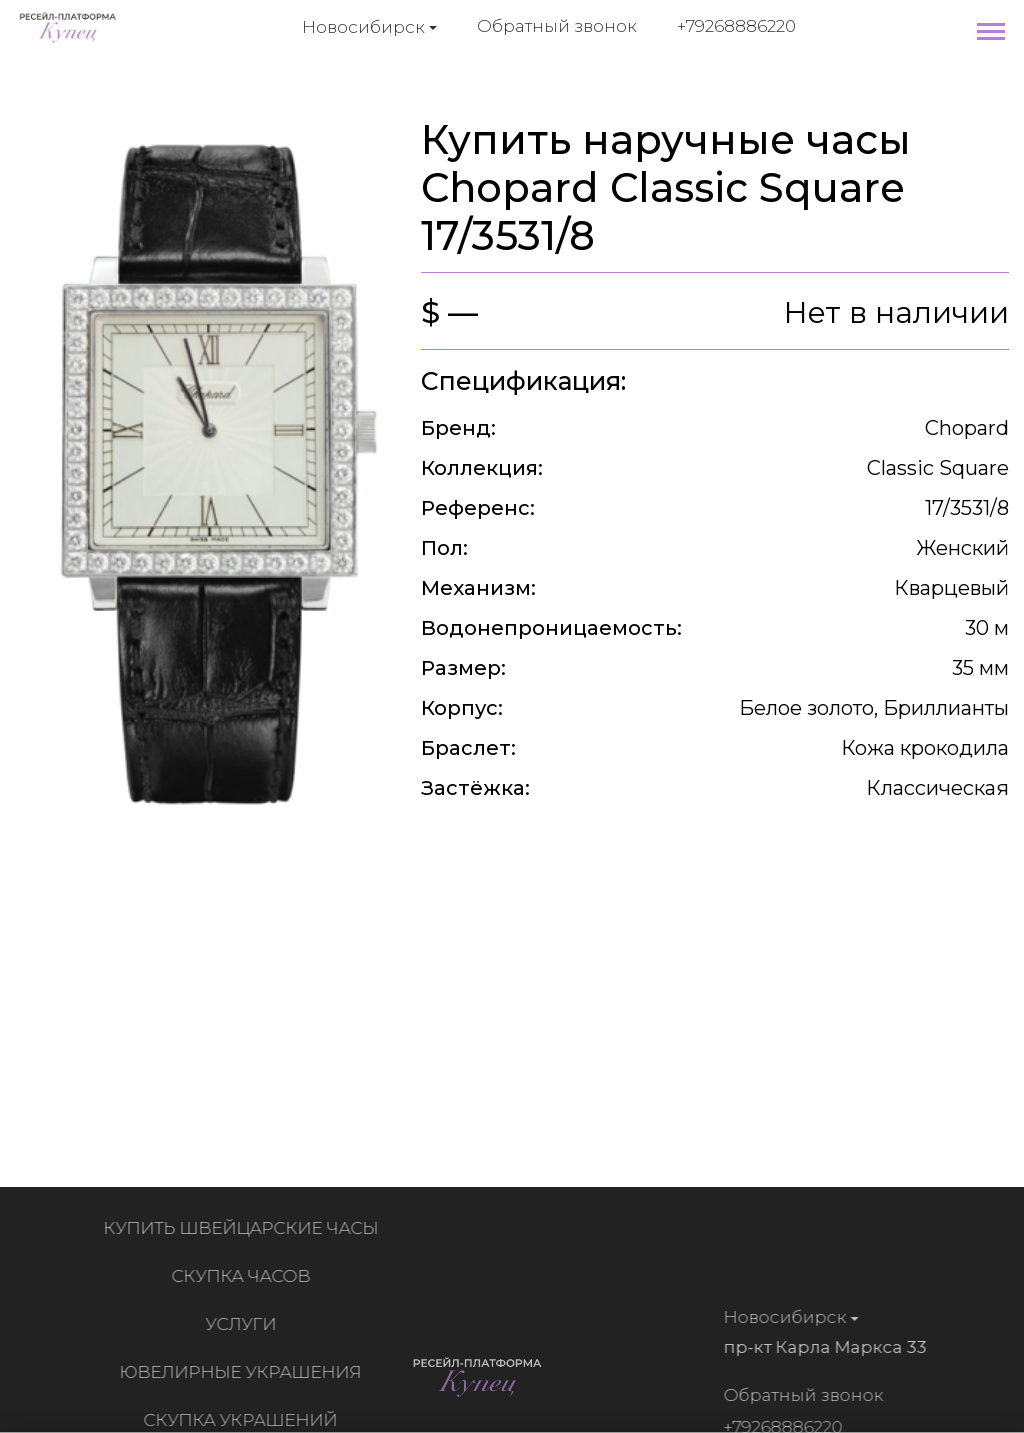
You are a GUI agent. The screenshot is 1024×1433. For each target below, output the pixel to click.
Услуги (244, 1324)
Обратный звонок (557, 26)
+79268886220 (736, 26)
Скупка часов (244, 1276)
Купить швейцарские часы (244, 1228)
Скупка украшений (244, 1420)
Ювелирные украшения (244, 1372)
